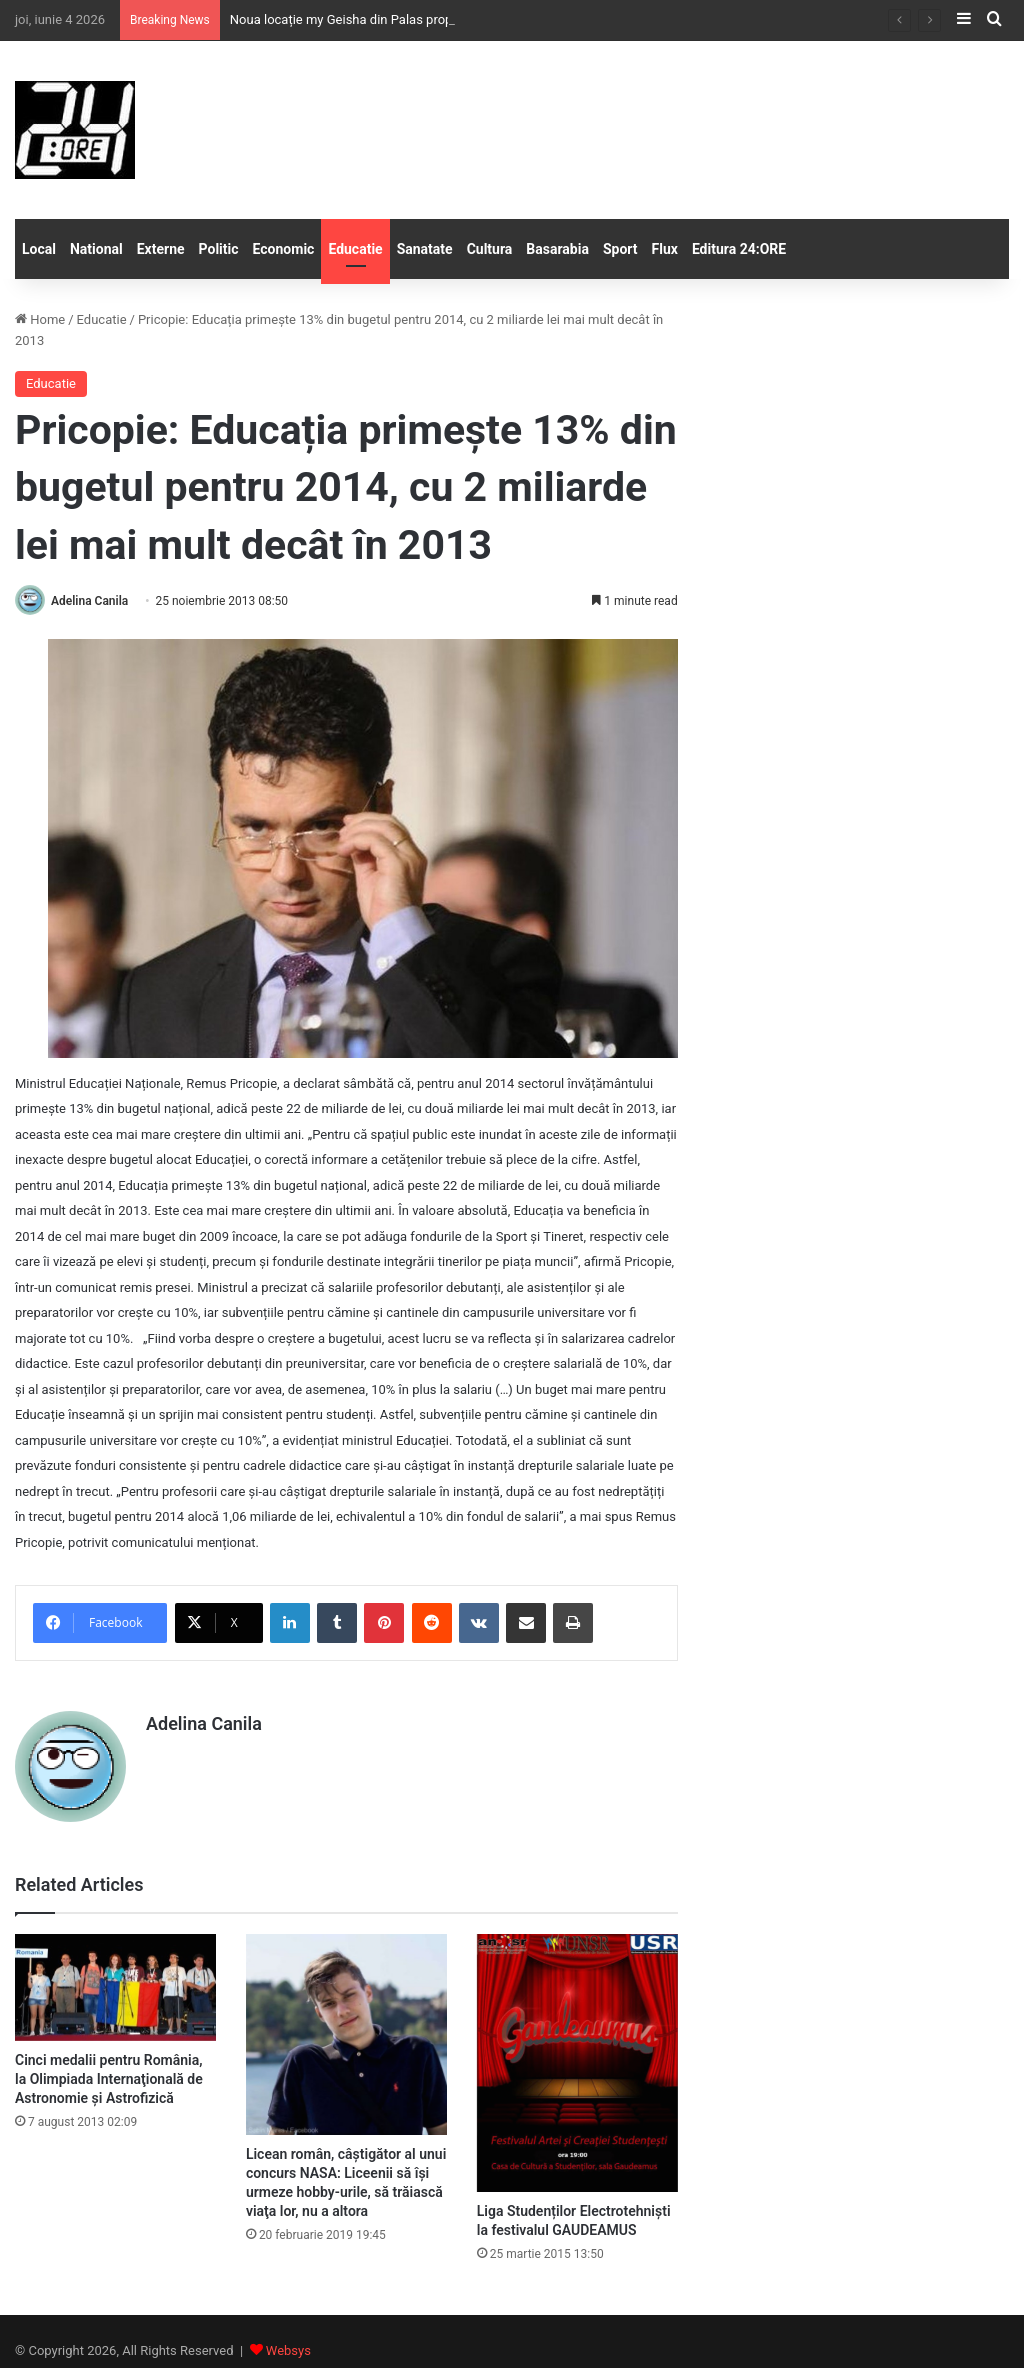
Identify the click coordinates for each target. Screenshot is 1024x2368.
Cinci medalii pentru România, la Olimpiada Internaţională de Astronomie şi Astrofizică (109, 2079)
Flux (665, 249)
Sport (620, 249)
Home (40, 319)
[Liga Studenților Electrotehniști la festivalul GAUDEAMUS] (577, 2062)
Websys (288, 2350)
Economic (284, 249)
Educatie (355, 249)
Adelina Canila (89, 601)
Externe (161, 249)
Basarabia (557, 249)
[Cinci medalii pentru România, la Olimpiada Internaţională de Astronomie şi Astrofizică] (115, 1987)
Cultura (490, 249)
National (96, 249)
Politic (219, 249)
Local (39, 249)
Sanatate (425, 249)
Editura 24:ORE (739, 249)
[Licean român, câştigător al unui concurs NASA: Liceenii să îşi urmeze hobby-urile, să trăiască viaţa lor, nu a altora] (346, 2034)
